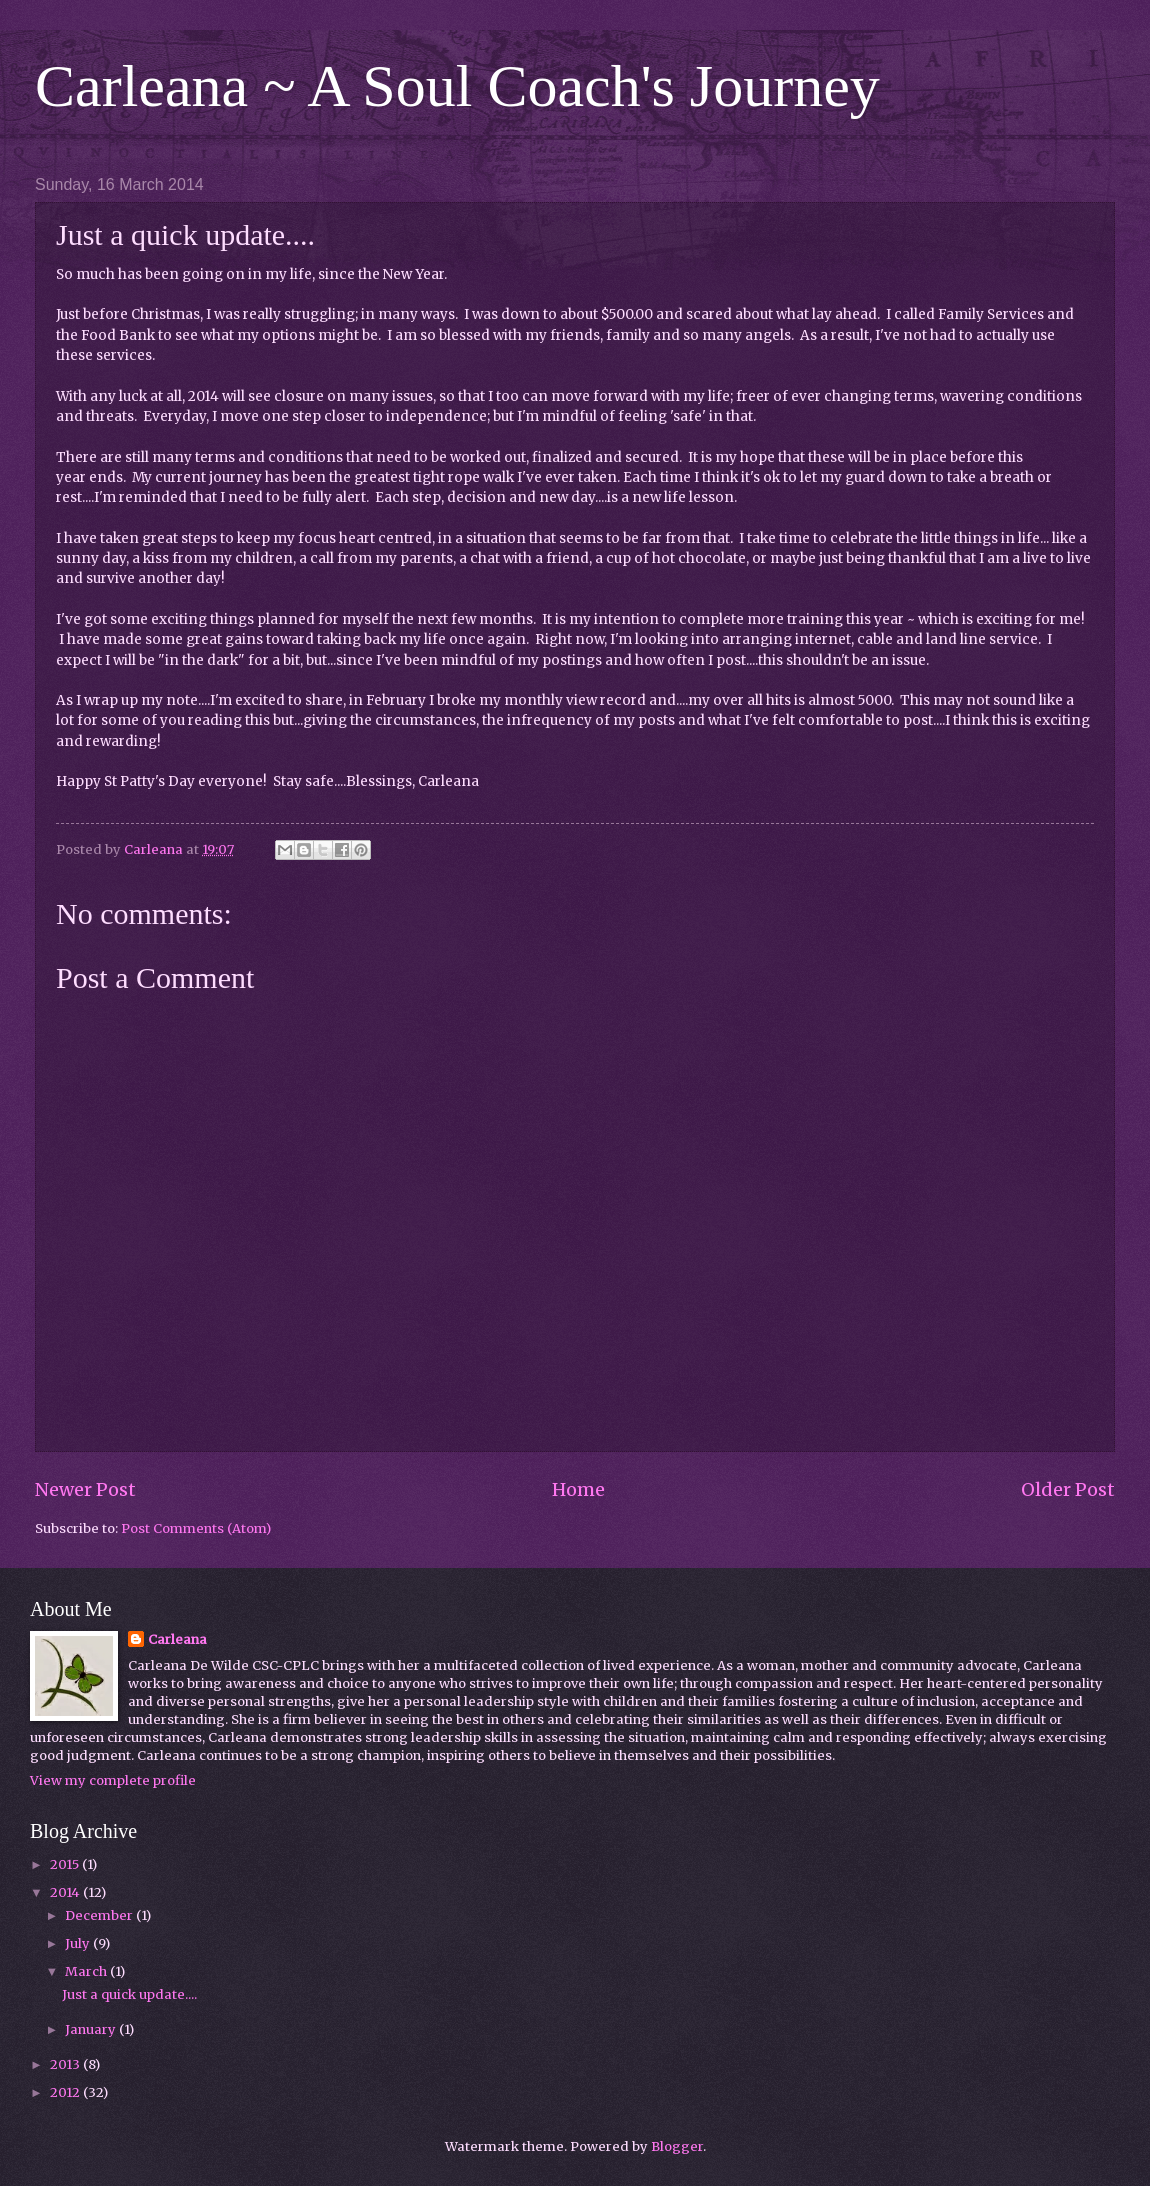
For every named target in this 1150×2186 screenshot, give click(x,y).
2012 (66, 2092)
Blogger (677, 2146)
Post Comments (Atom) (196, 1528)
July (79, 1943)
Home (578, 1489)
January (92, 2029)
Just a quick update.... (129, 1994)
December (100, 1915)
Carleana (177, 1639)
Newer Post (85, 1489)
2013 (66, 2064)
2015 (66, 1864)
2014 (66, 1892)
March (87, 1971)
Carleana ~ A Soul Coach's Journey (457, 86)
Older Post (1068, 1489)
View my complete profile (113, 1780)
